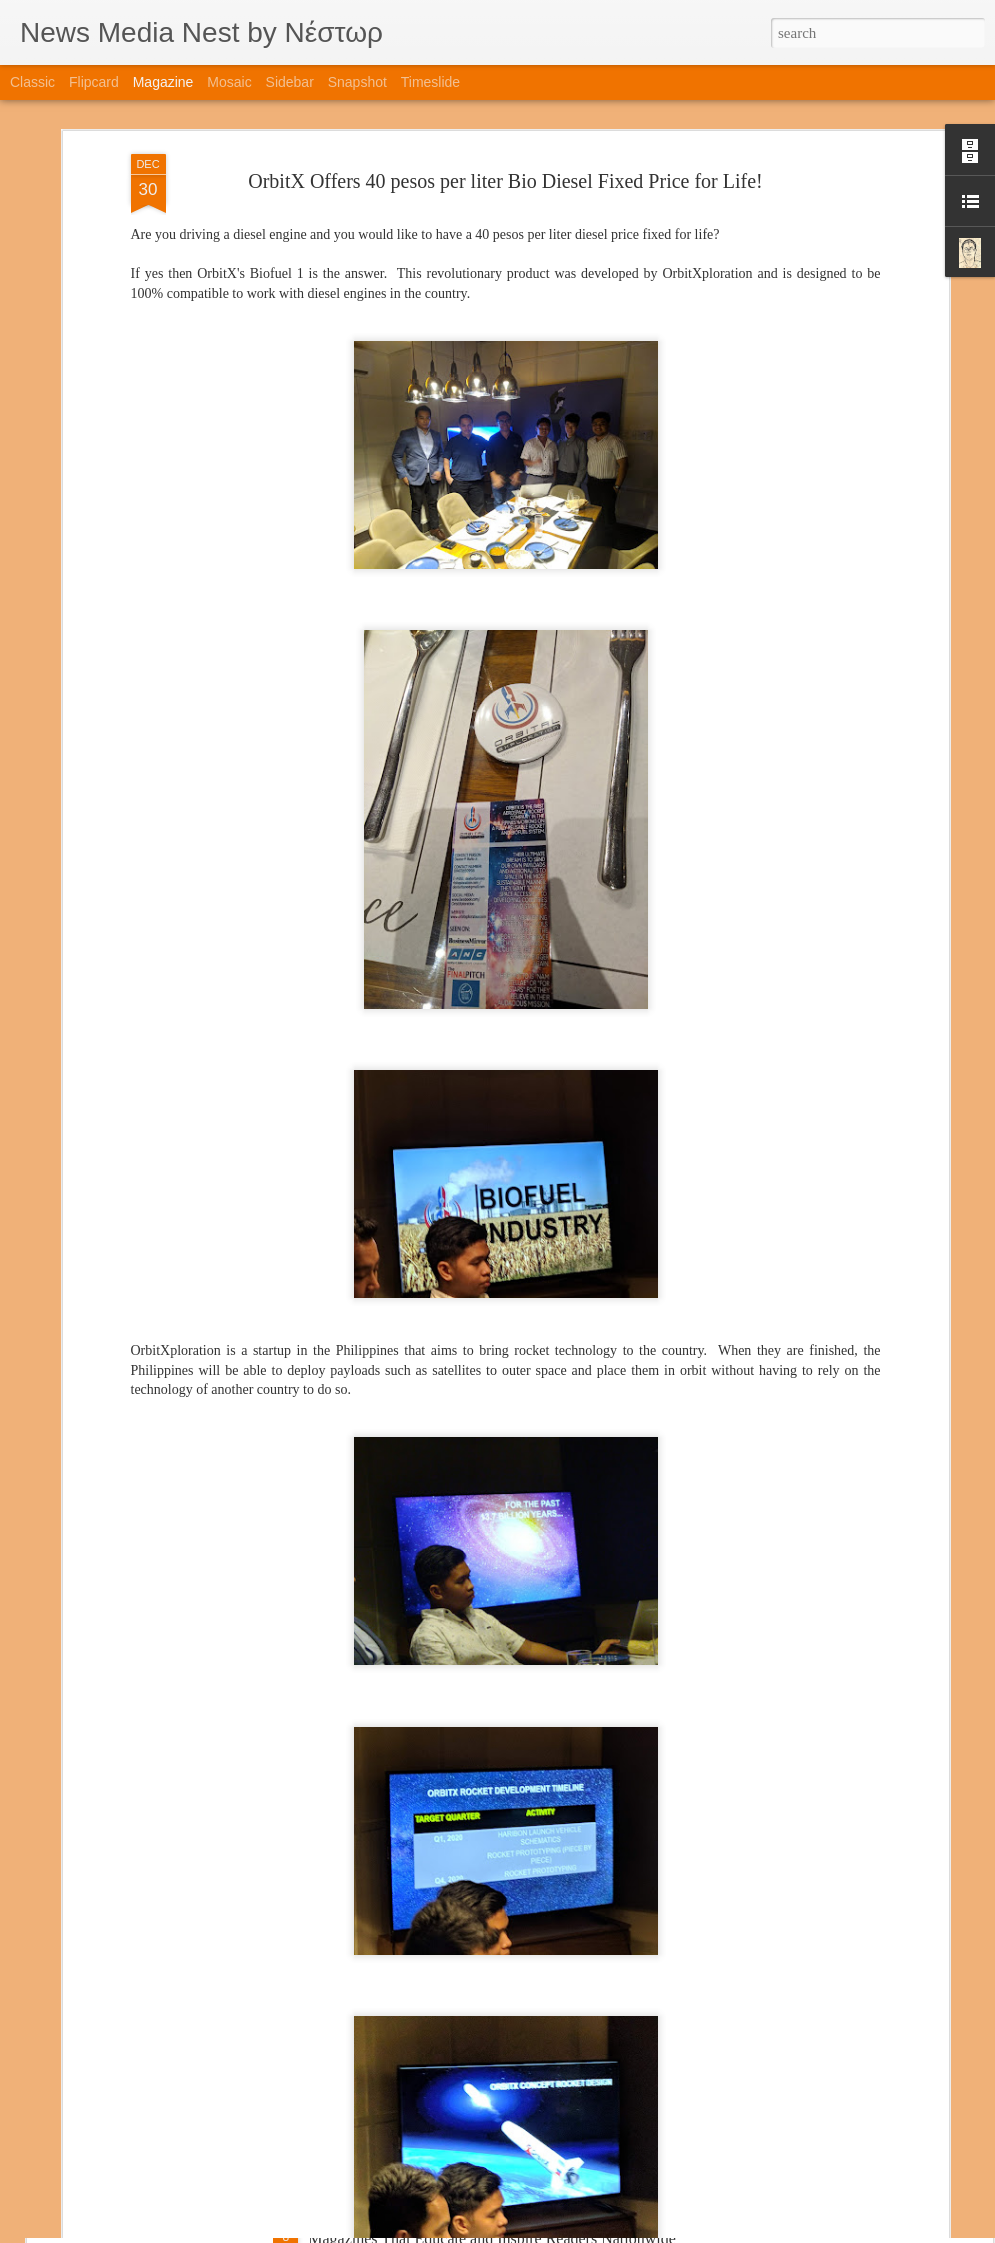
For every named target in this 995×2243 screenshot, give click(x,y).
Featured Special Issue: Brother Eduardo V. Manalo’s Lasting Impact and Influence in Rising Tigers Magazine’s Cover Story (494, 2010)
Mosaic (229, 82)
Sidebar (290, 82)
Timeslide (430, 82)
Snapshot (357, 82)
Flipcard (94, 82)
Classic (32, 82)
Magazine (163, 82)
